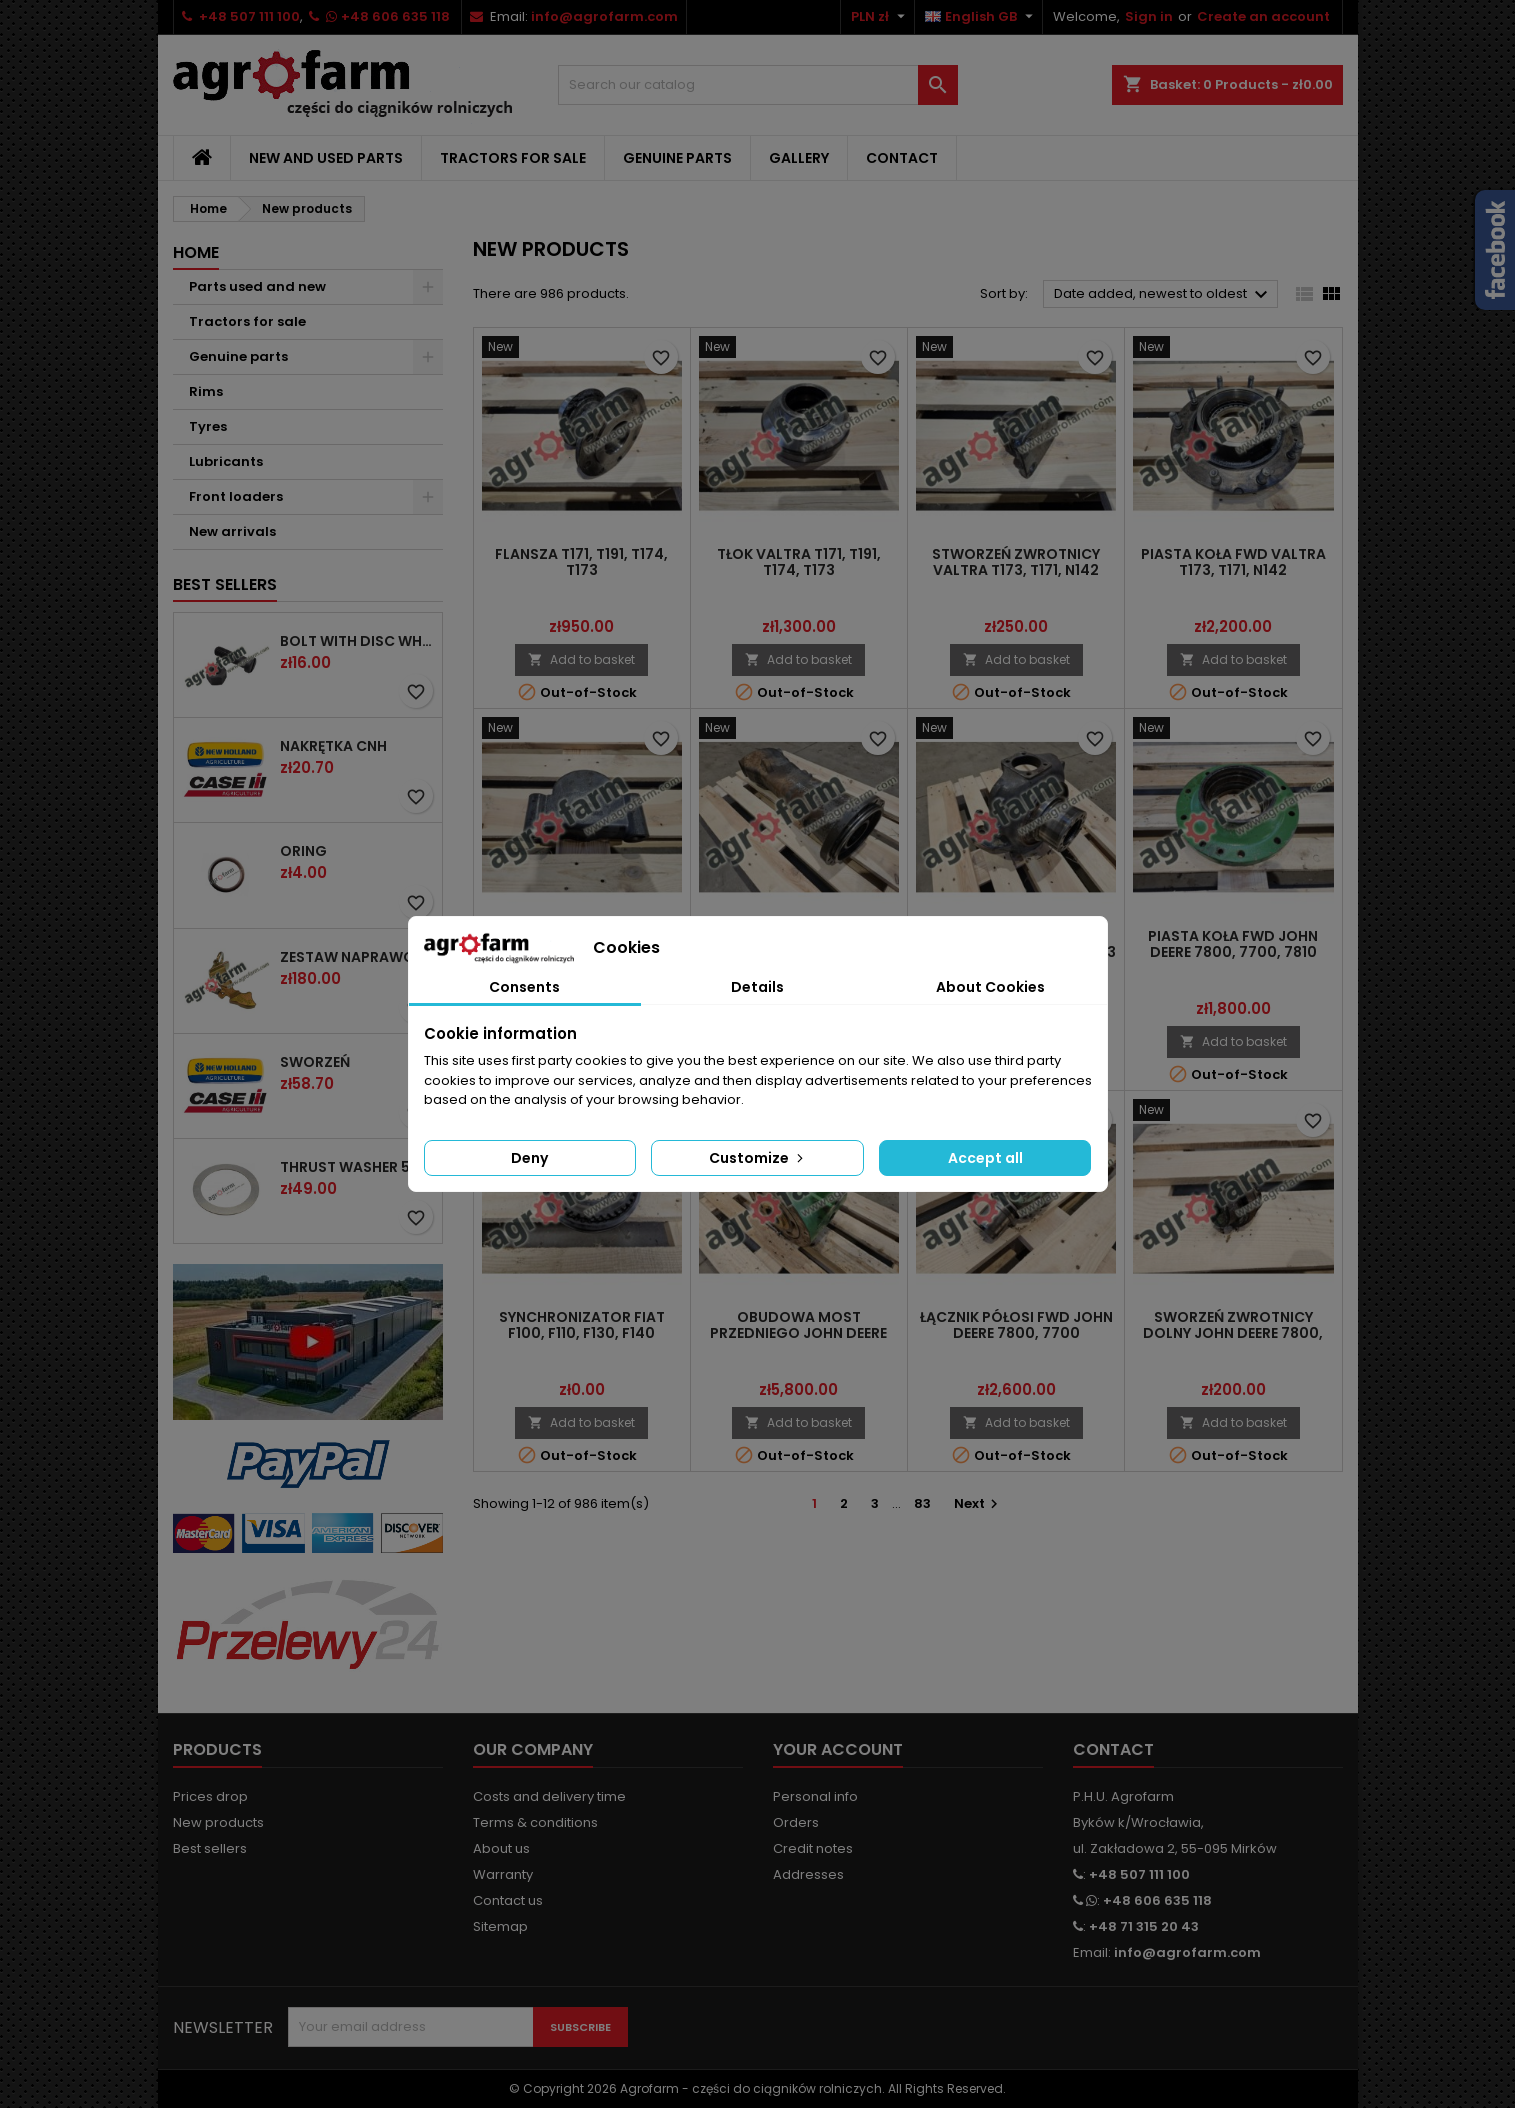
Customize (758, 1158)
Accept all (985, 1158)
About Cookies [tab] (990, 987)
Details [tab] (757, 987)
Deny (529, 1158)
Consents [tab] (524, 987)
